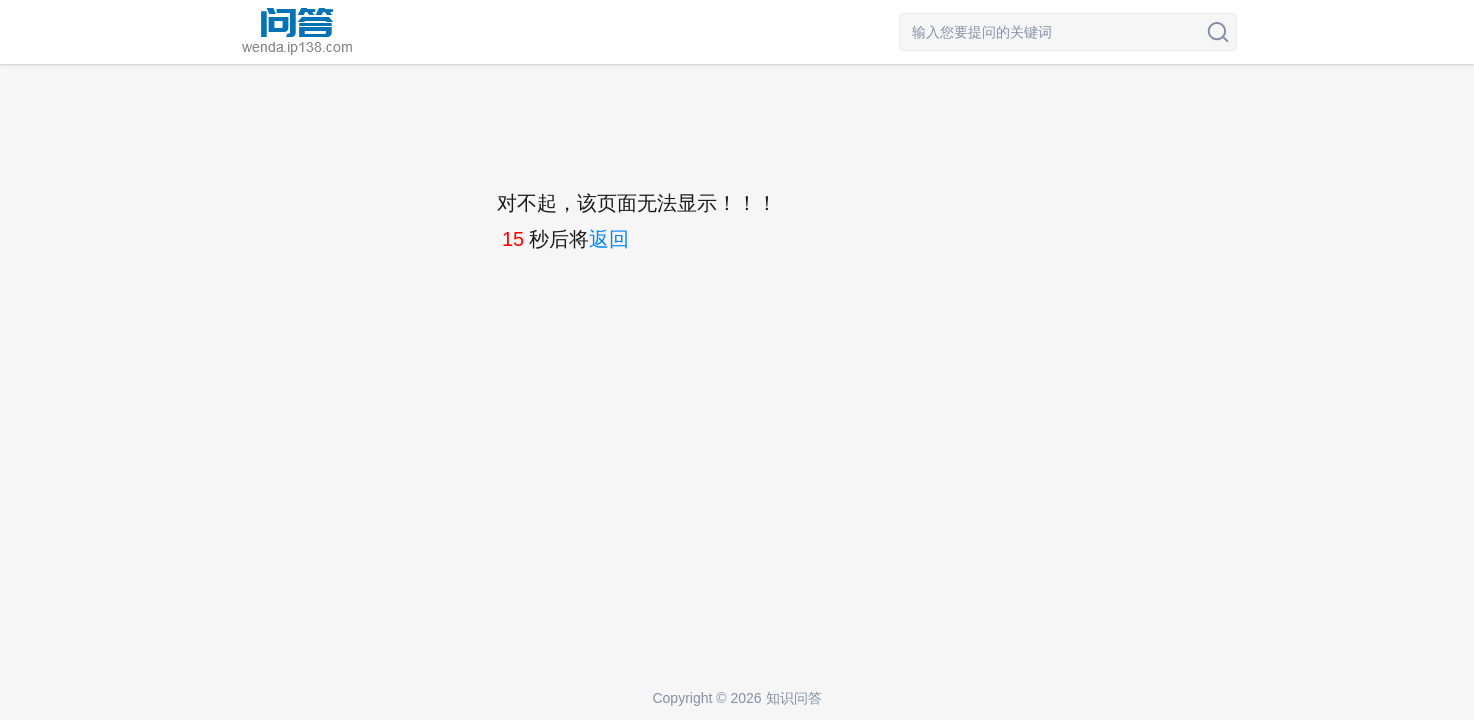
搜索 (1218, 32)
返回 (609, 239)
